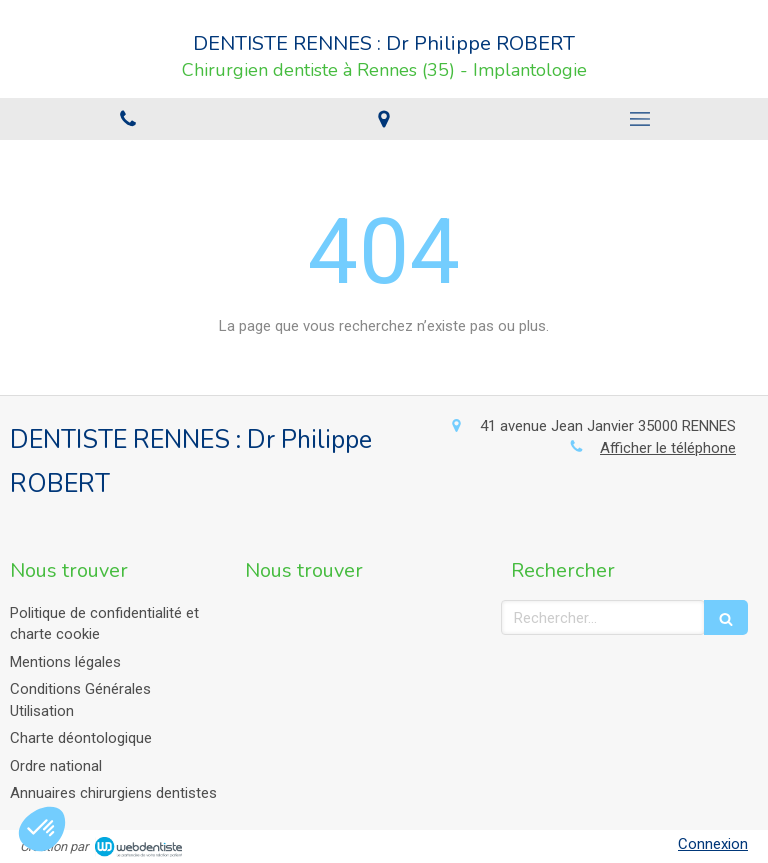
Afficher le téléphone (668, 448)
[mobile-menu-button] (640, 119)
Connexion (713, 844)
